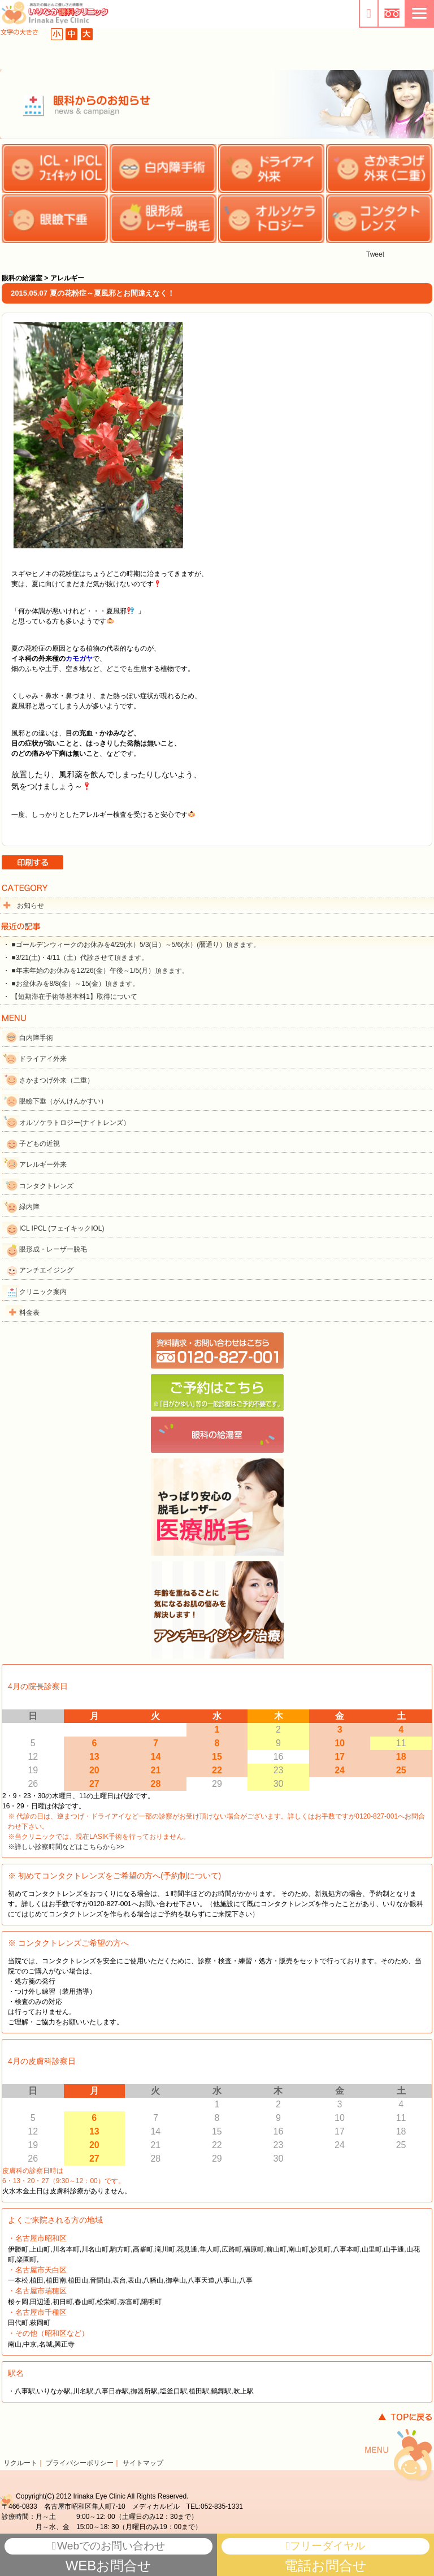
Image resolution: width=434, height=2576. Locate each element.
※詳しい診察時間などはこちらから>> (66, 1847)
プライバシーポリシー (80, 2463)
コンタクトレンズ (46, 1186)
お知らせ (30, 906)
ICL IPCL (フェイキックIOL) (61, 1228)
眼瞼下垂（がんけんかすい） (63, 1101)
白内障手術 (36, 1038)
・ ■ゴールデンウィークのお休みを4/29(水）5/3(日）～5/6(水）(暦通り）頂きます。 (131, 945)
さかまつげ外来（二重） (56, 1080)
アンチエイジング (46, 1270)
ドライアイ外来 (43, 1059)
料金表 (29, 1313)
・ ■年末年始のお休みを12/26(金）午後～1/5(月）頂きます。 (96, 971)
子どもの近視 (39, 1144)
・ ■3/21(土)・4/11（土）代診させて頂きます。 (75, 958)
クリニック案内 (43, 1292)
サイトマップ (143, 2463)
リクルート (20, 2463)
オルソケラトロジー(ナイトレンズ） (74, 1123)
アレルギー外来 (43, 1164)
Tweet (375, 254)
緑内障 (29, 1207)
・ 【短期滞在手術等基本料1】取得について (70, 997)
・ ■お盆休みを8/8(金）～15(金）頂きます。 (71, 984)
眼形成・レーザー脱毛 (53, 1249)
